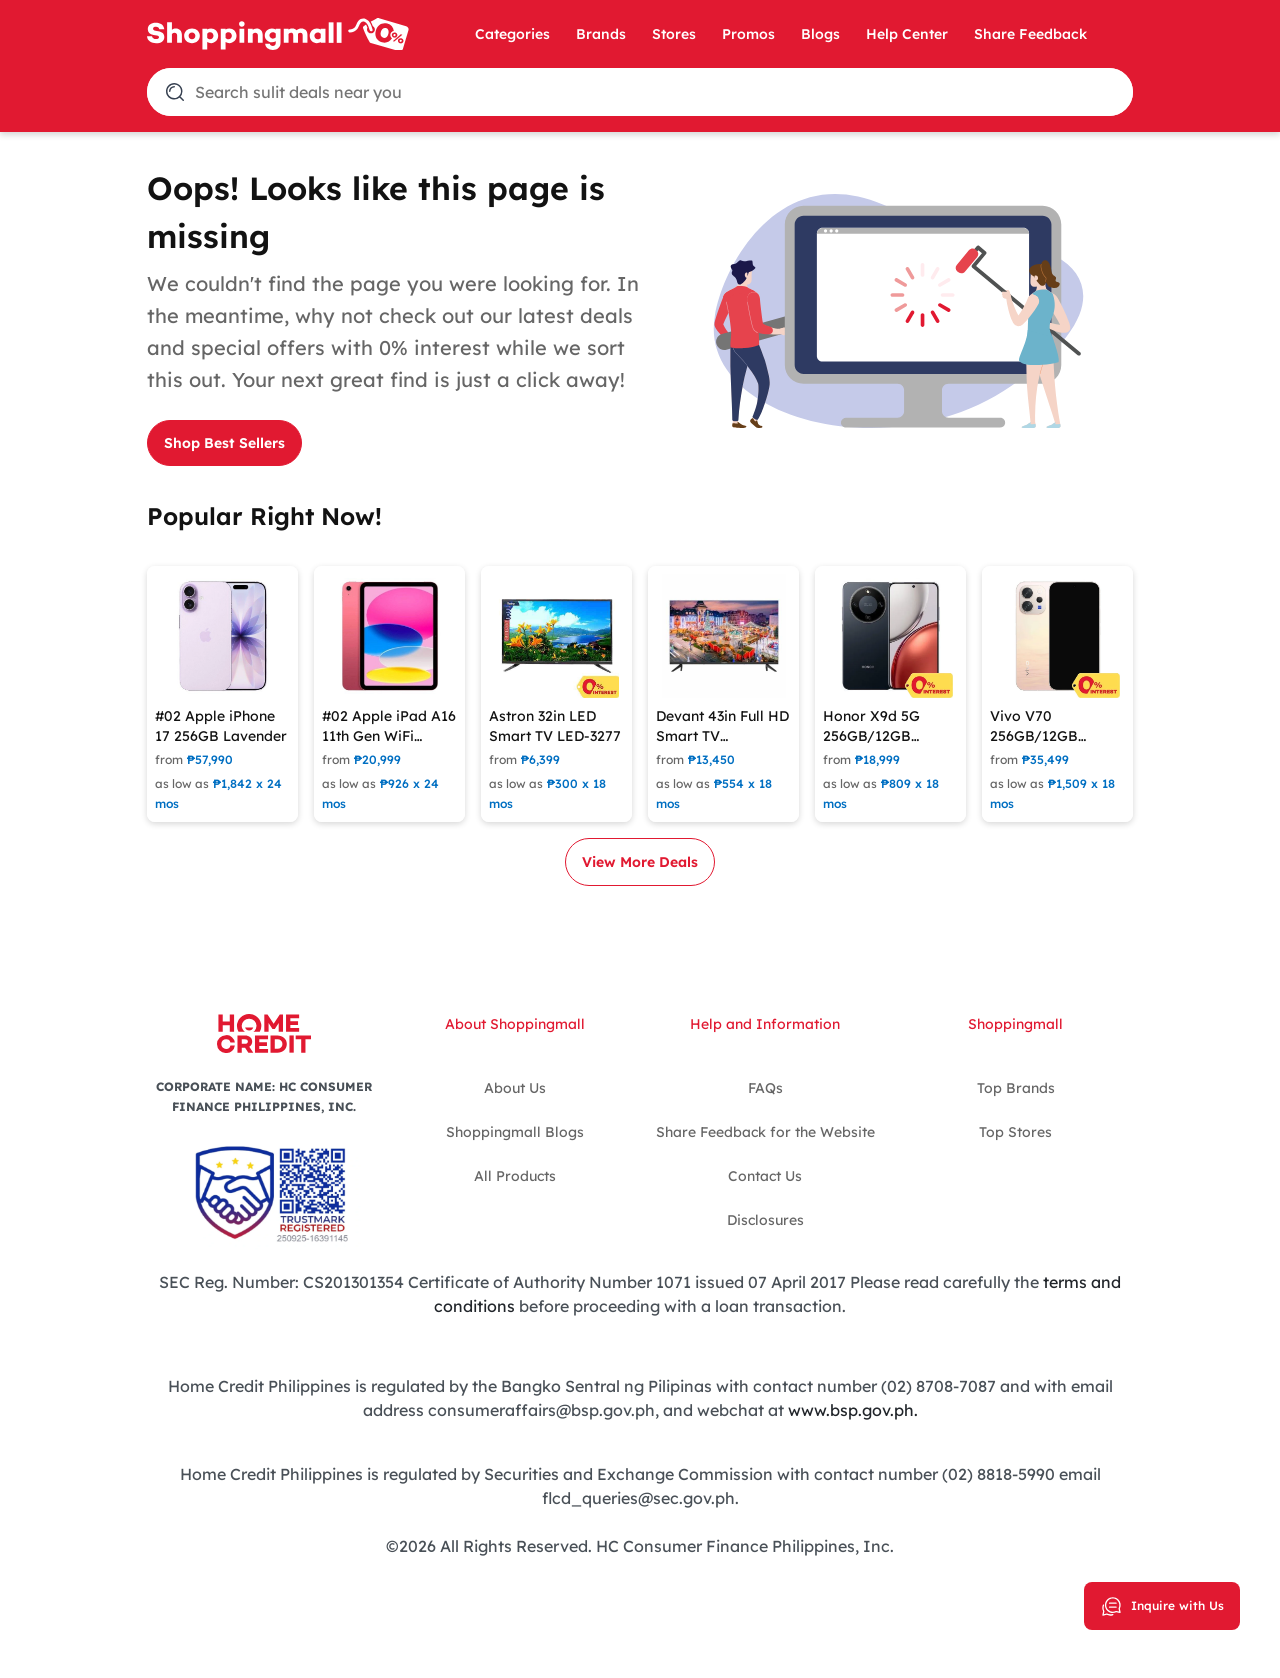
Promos (748, 34)
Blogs (820, 34)
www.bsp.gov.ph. (853, 1410)
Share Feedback (1030, 34)
